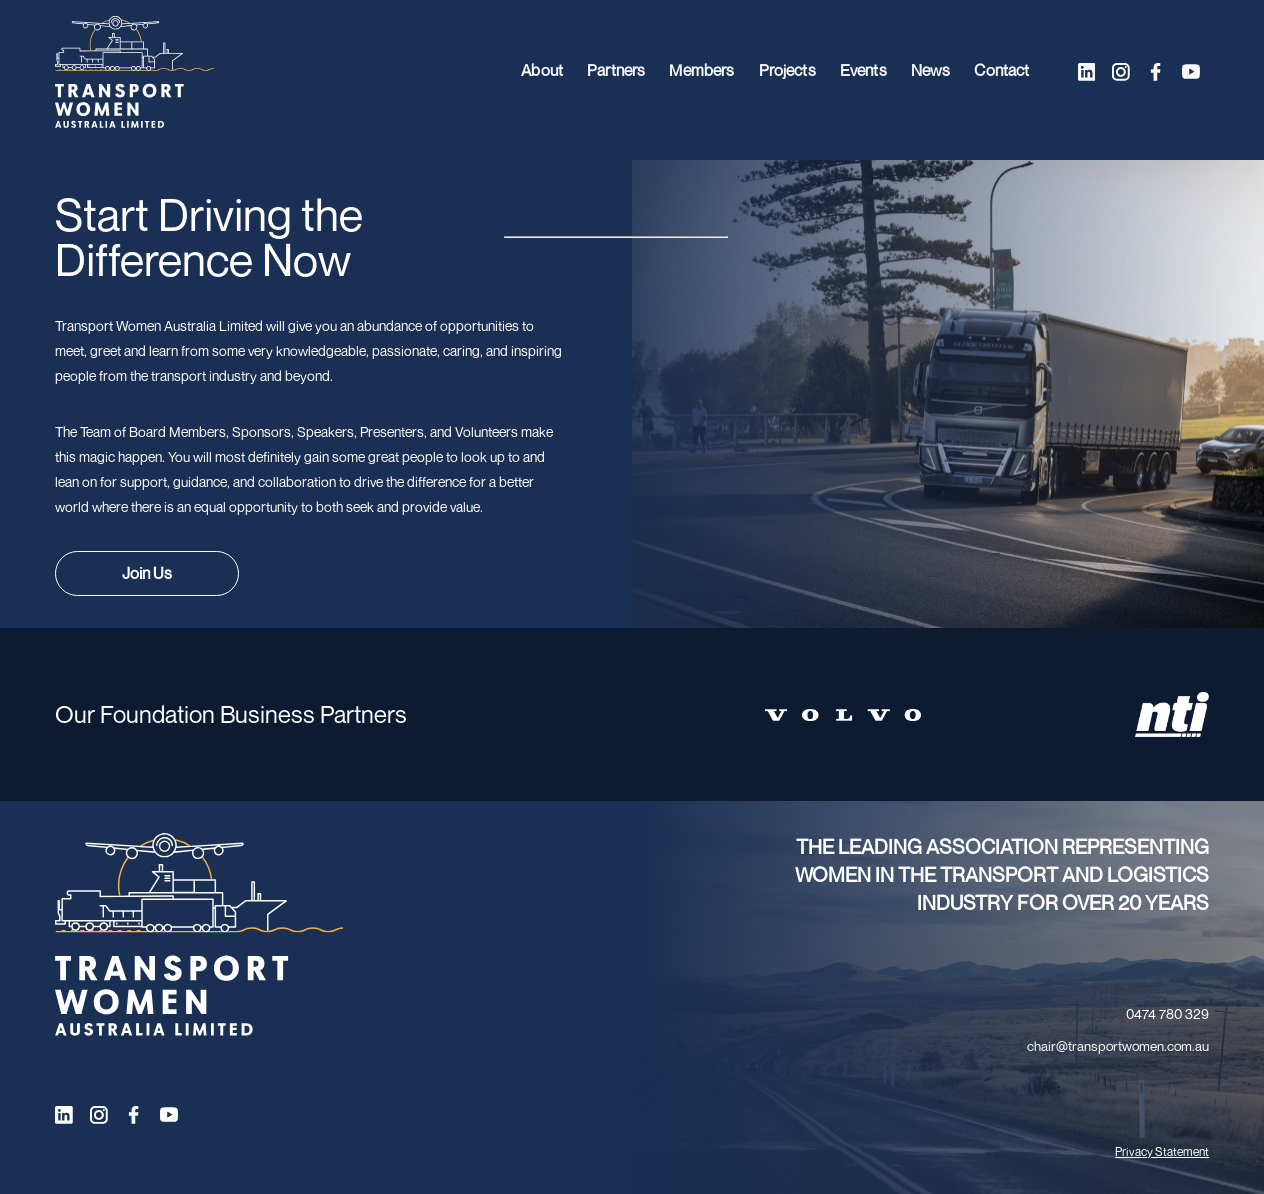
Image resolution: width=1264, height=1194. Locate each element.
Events (861, 72)
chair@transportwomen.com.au (1118, 1046)
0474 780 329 (1167, 1014)
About (536, 72)
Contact (1001, 72)
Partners (610, 72)
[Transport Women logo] (134, 72)
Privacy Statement (1162, 1151)
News (929, 72)
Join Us (147, 573)
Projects (784, 72)
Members (697, 72)
